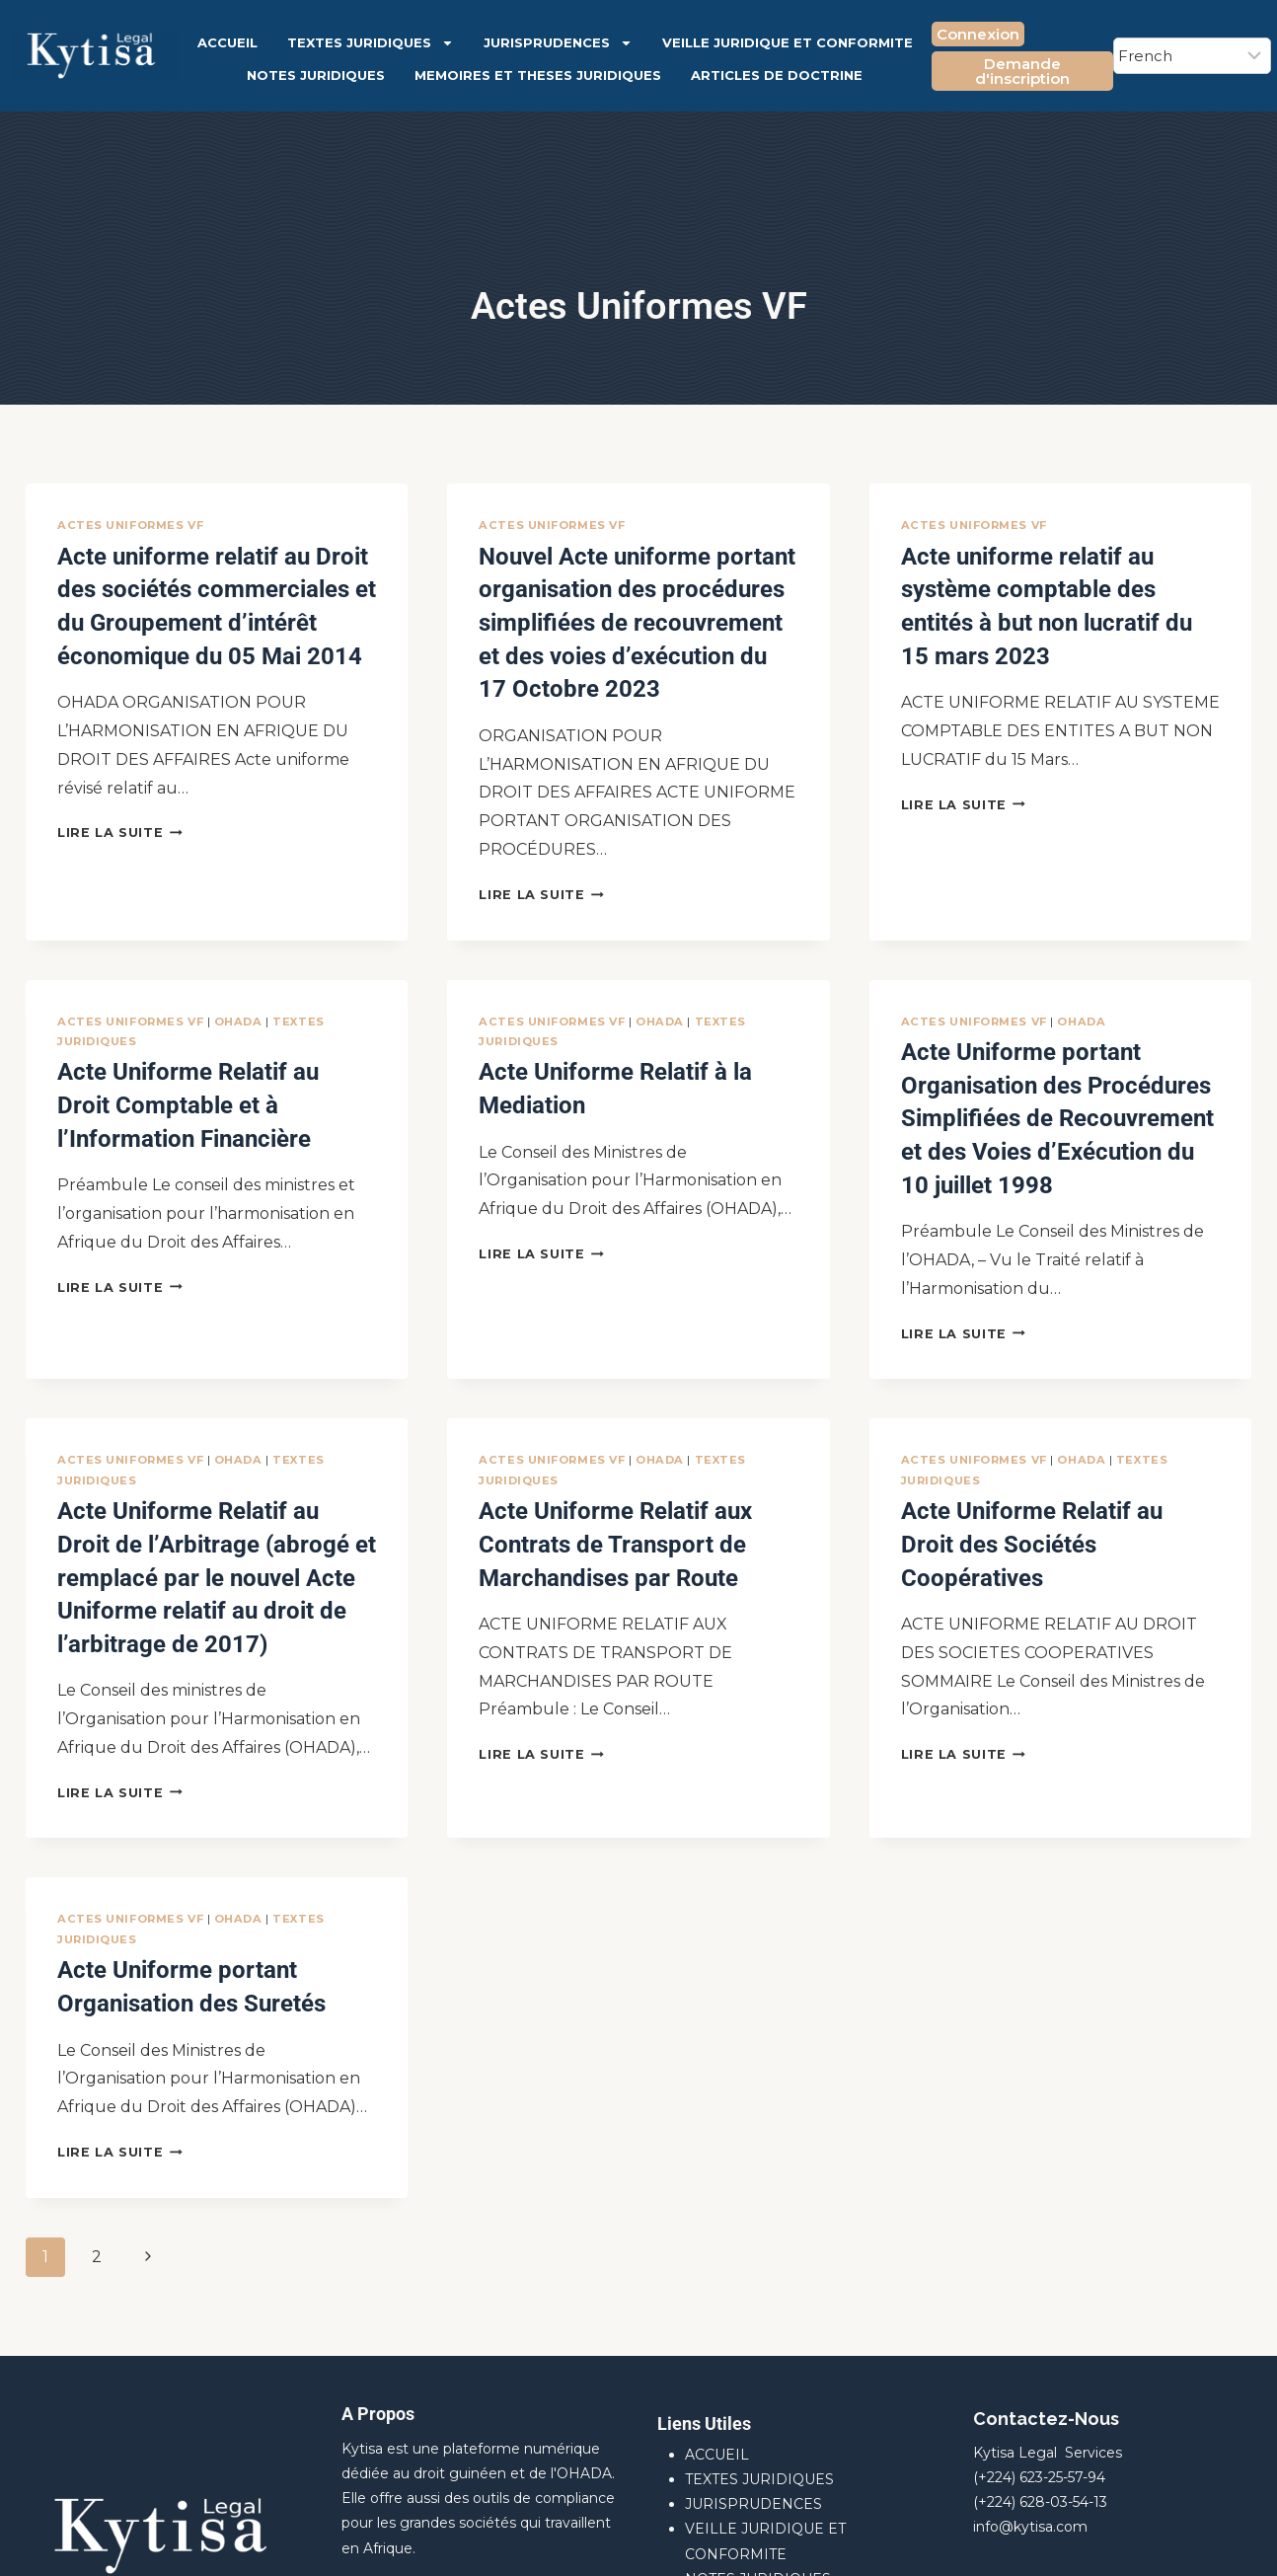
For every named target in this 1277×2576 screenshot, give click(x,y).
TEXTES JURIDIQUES (370, 43)
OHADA (238, 984)
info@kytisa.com (1030, 2351)
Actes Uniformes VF (130, 525)
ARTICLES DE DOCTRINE (777, 75)
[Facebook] (1190, 2541)
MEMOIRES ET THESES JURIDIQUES (537, 75)
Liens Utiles (704, 2247)
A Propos (377, 2238)
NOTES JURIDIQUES (316, 75)
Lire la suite (120, 803)
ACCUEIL (227, 42)
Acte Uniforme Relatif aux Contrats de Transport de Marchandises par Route (632, 1433)
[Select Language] (1192, 56)
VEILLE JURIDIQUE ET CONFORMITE (787, 42)
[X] (1232, 2541)
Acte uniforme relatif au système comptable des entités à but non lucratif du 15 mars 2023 (1045, 579)
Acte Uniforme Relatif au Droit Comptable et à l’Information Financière (189, 1057)
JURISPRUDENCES (558, 43)
